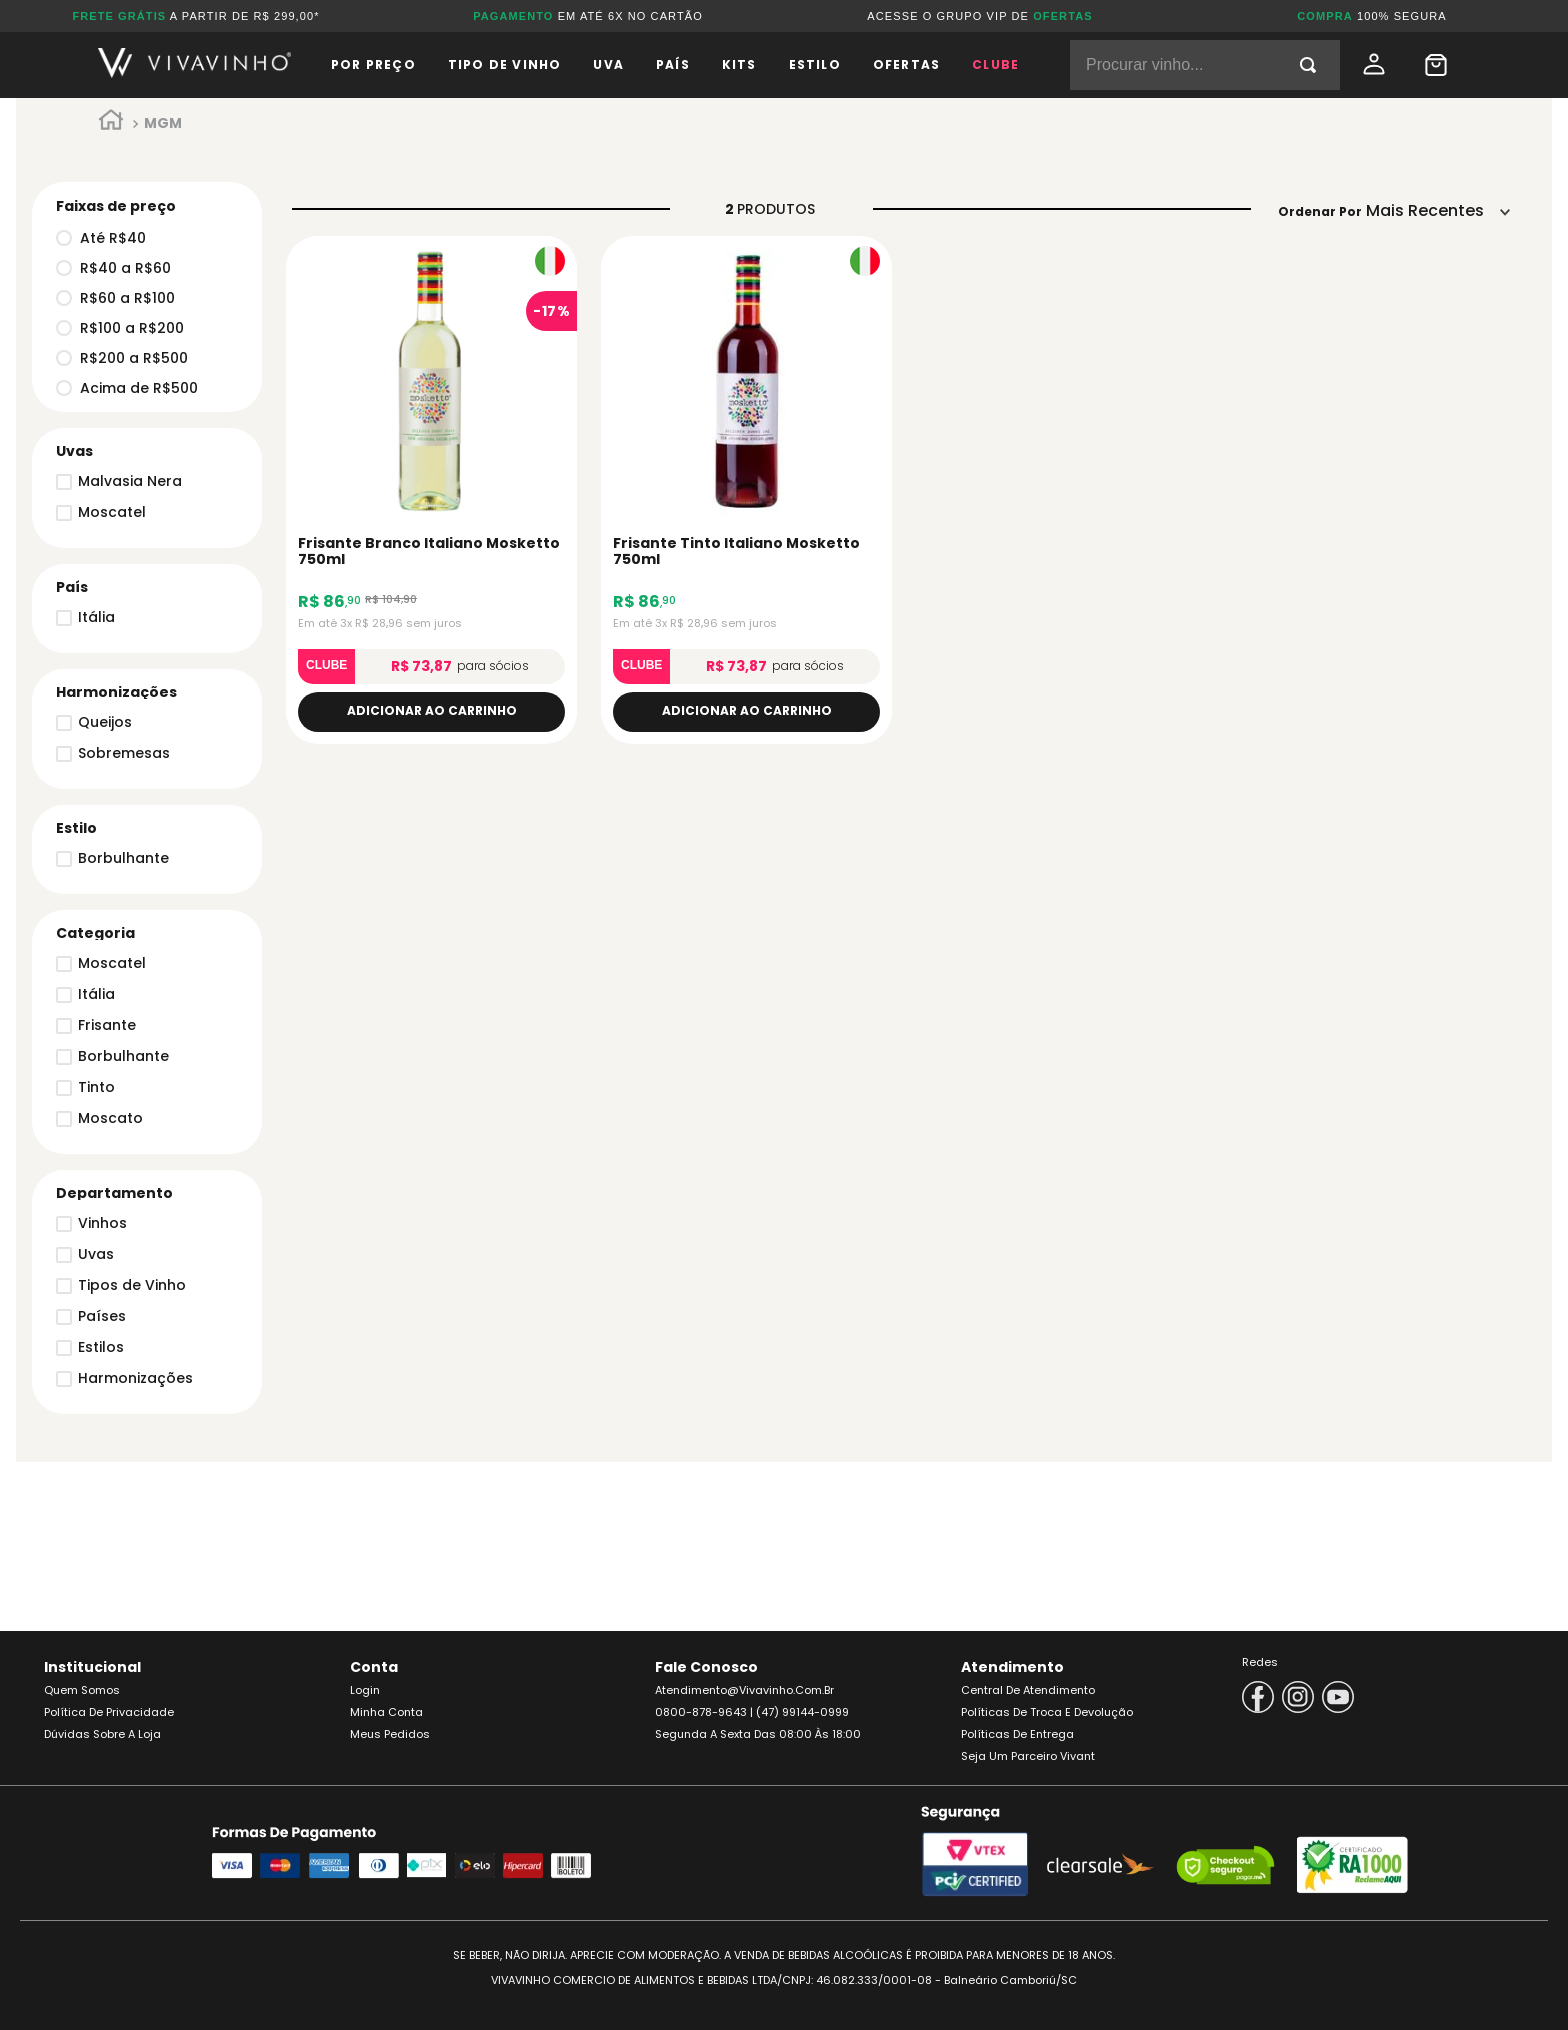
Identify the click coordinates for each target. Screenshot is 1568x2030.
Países (102, 1316)
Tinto (96, 1087)
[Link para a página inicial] (111, 124)
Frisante (107, 1025)
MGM (163, 123)
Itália (96, 994)
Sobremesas (124, 753)
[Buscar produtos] (1312, 65)
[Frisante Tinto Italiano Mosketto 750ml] (746, 490)
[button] (141, 1193)
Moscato (110, 1118)
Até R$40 (101, 238)
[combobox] (1205, 65)
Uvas (96, 1254)
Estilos (101, 1347)
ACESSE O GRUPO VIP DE (979, 16)
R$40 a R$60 (113, 268)
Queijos (105, 722)
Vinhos (102, 1223)
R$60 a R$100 (115, 298)
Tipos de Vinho (132, 1285)
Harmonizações (135, 1378)
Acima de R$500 (127, 388)
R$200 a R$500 (122, 358)
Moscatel (112, 963)
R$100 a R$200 (120, 328)
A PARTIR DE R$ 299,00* (195, 16)
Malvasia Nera (130, 481)
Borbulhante (123, 1056)
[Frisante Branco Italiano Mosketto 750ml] (431, 490)
